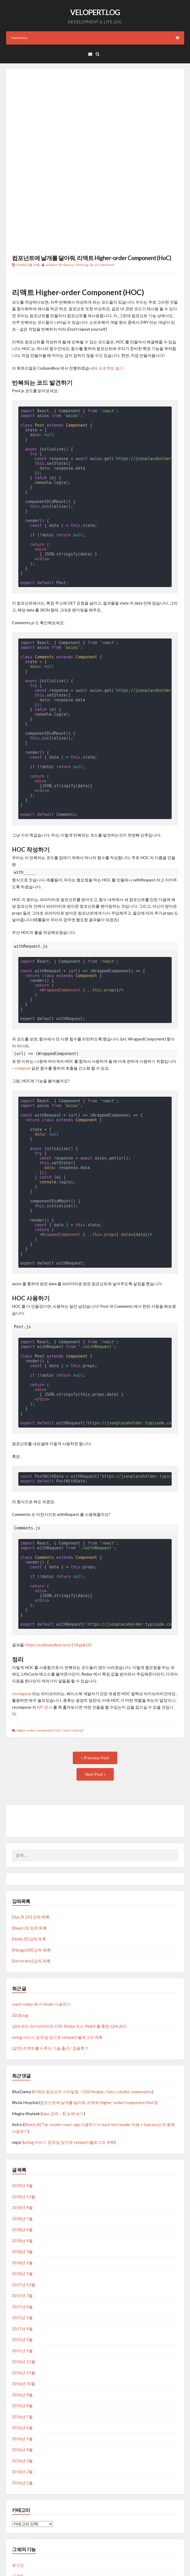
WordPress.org (25, 2532)
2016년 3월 (22, 2395)
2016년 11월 (23, 2307)
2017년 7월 (22, 2230)
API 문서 (44, 1641)
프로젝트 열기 (111, 302)
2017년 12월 (23, 2219)
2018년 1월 (22, 2208)
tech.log (82, 199)
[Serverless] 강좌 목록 (31, 1895)
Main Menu (95, 38)
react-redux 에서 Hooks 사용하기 (41, 1938)
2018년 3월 (22, 2186)
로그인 (18, 2499)
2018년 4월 (22, 2175)
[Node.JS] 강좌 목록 (29, 1873)
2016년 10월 (23, 2318)
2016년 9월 (22, 2329)
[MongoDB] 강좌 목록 (31, 1884)
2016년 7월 (22, 2351)
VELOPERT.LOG (95, 12)
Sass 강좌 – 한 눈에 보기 (63, 2048)
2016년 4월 (22, 2384)
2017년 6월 (22, 2241)
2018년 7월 (22, 2153)
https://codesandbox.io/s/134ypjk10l (58, 1579)
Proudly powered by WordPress (33, 2563)
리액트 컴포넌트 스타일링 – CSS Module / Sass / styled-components (92, 2026)
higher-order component (34, 1665)
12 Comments (104, 199)
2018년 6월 (22, 2164)
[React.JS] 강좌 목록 (29, 1862)
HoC (57, 1665)
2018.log (20, 1949)
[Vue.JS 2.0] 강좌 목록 (30, 1851)
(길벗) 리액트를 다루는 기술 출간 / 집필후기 (50, 1982)
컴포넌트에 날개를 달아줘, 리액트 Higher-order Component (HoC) (91, 192)
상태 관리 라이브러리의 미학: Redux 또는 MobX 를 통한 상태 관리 (69, 1960)
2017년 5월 (22, 2252)
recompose (21, 1628)
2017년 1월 (22, 2285)
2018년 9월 (22, 2142)
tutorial (78, 1665)
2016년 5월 (22, 2373)
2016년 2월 (22, 2406)
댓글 (20, 2521)
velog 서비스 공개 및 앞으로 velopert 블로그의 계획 (57, 1971)
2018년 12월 (23, 2131)
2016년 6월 (22, 2362)
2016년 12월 (23, 2296)
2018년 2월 (22, 2197)
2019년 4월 (22, 2120)
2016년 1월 (22, 2417)
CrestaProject (102, 2563)
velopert (51, 199)
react (66, 1665)
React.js (69, 199)
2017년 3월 (22, 2274)
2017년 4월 (22, 2263)
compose (23, 1002)
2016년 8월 (22, 2340)
